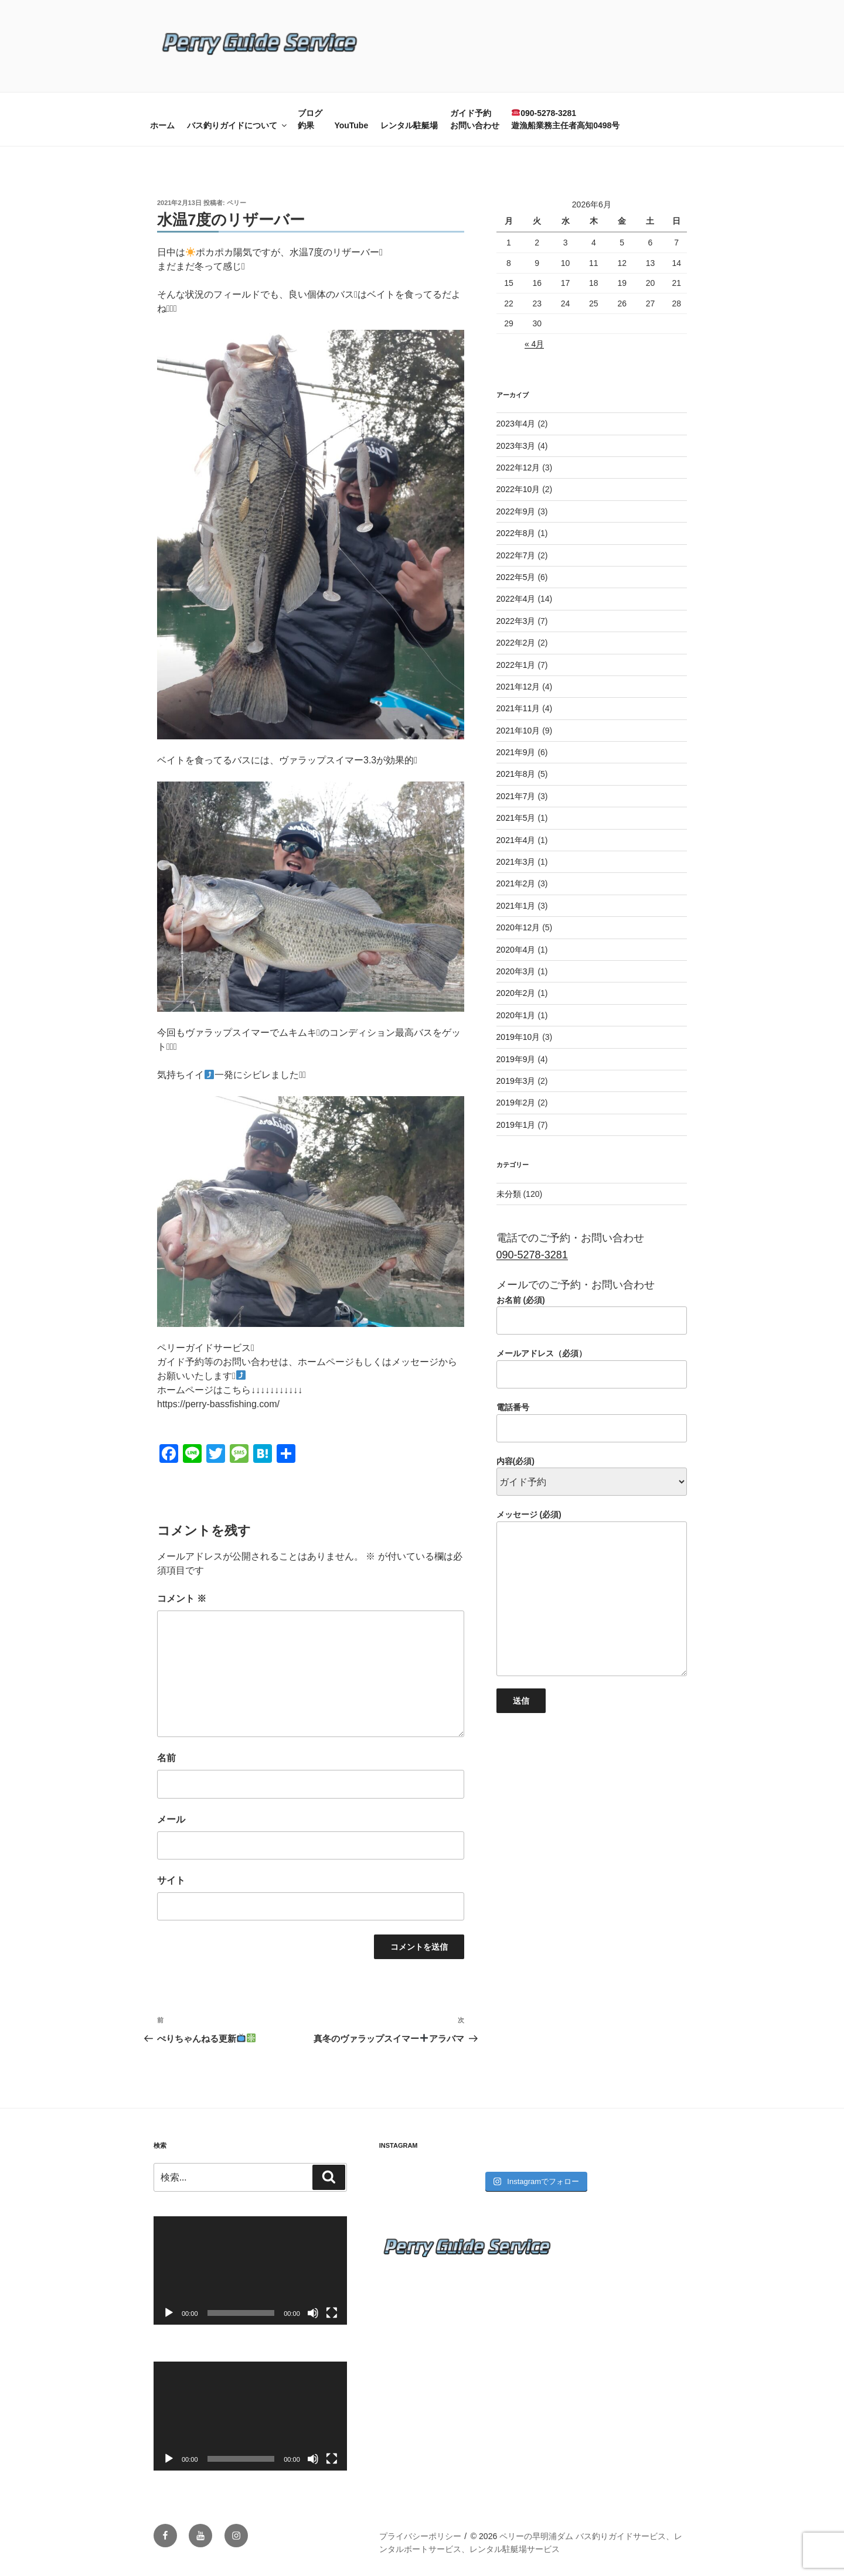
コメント (181, 1598)
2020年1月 (516, 1015)
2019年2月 (516, 1102)
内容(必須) (591, 1471)
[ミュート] (313, 2313)
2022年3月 (516, 621)
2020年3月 (516, 971)
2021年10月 (518, 730)
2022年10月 (518, 489)
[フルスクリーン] (332, 2313)
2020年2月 (516, 993)
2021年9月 (516, 752)
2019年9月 (516, 1059)
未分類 (508, 1194)
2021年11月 (518, 708)
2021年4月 (516, 840)
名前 (166, 1758)
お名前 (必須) (591, 1315)
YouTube (351, 125)
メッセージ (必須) (591, 1593)
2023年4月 (516, 423)
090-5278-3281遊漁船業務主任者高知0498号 (565, 119)
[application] (250, 2270)
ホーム (162, 125)
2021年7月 (516, 796)
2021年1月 (516, 905)
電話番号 (591, 1422)
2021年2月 (516, 883)
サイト (171, 1880)
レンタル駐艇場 (409, 125)
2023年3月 (516, 446)
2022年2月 (516, 642)
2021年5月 (516, 818)
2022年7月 (516, 555)
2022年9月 (516, 511)
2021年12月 (518, 686)
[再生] (169, 2313)
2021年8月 (516, 774)
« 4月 (534, 344)
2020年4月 (516, 949)
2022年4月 (516, 598)
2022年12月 (518, 467)
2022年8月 (516, 533)
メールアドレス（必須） (591, 1368)
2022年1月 (516, 665)
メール (171, 1819)
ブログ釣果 (310, 119)
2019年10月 (518, 1037)
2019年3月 (516, 1081)
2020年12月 (518, 927)
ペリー (236, 202)
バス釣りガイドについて (237, 125)
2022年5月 (516, 577)
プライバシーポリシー (420, 2536)
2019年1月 (516, 1125)
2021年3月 (516, 861)
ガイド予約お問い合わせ (474, 119)
